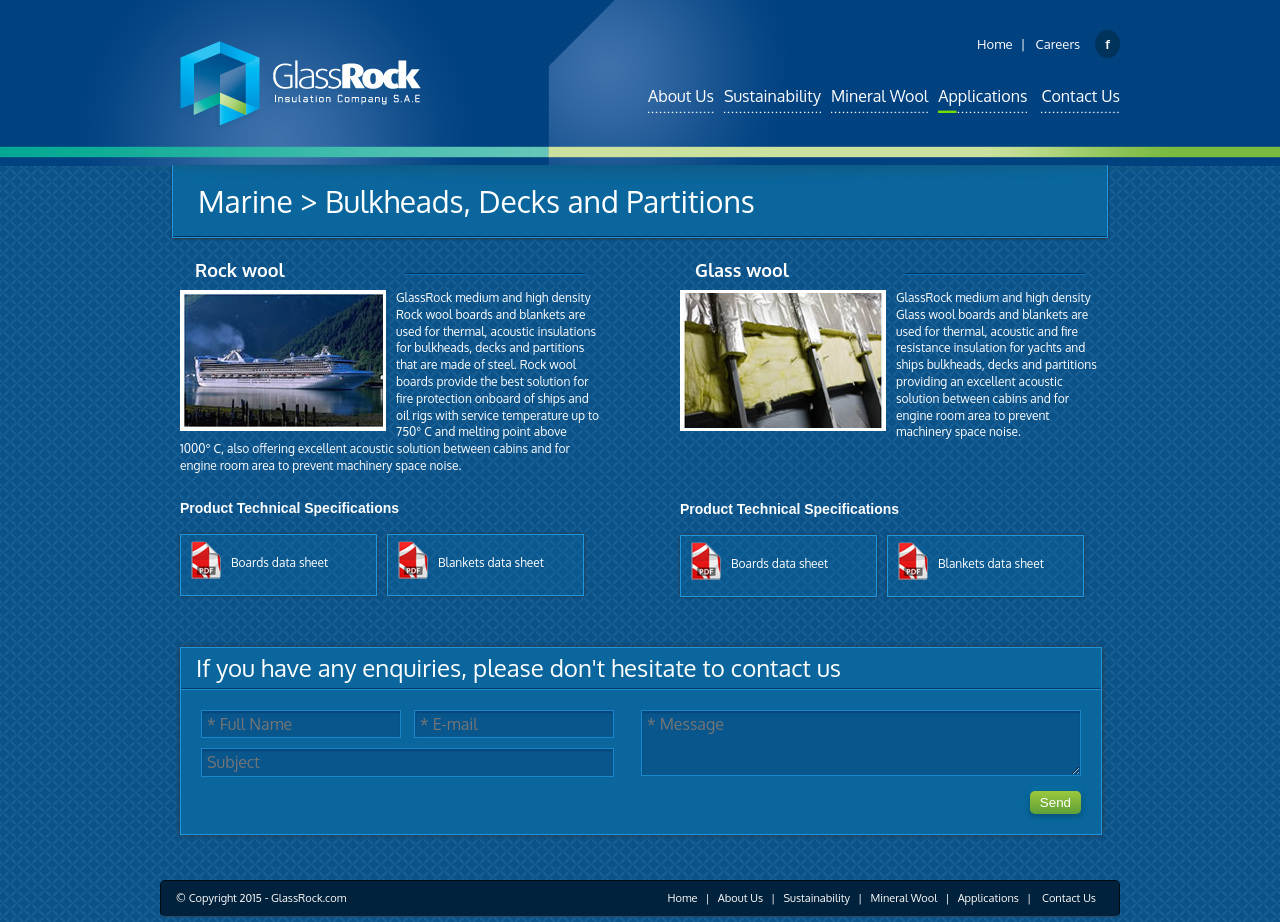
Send (1055, 802)
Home (994, 44)
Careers (1058, 44)
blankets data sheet (491, 562)
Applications (982, 96)
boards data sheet (279, 562)
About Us (681, 96)
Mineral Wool (879, 96)
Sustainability (772, 96)
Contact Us (1080, 96)
